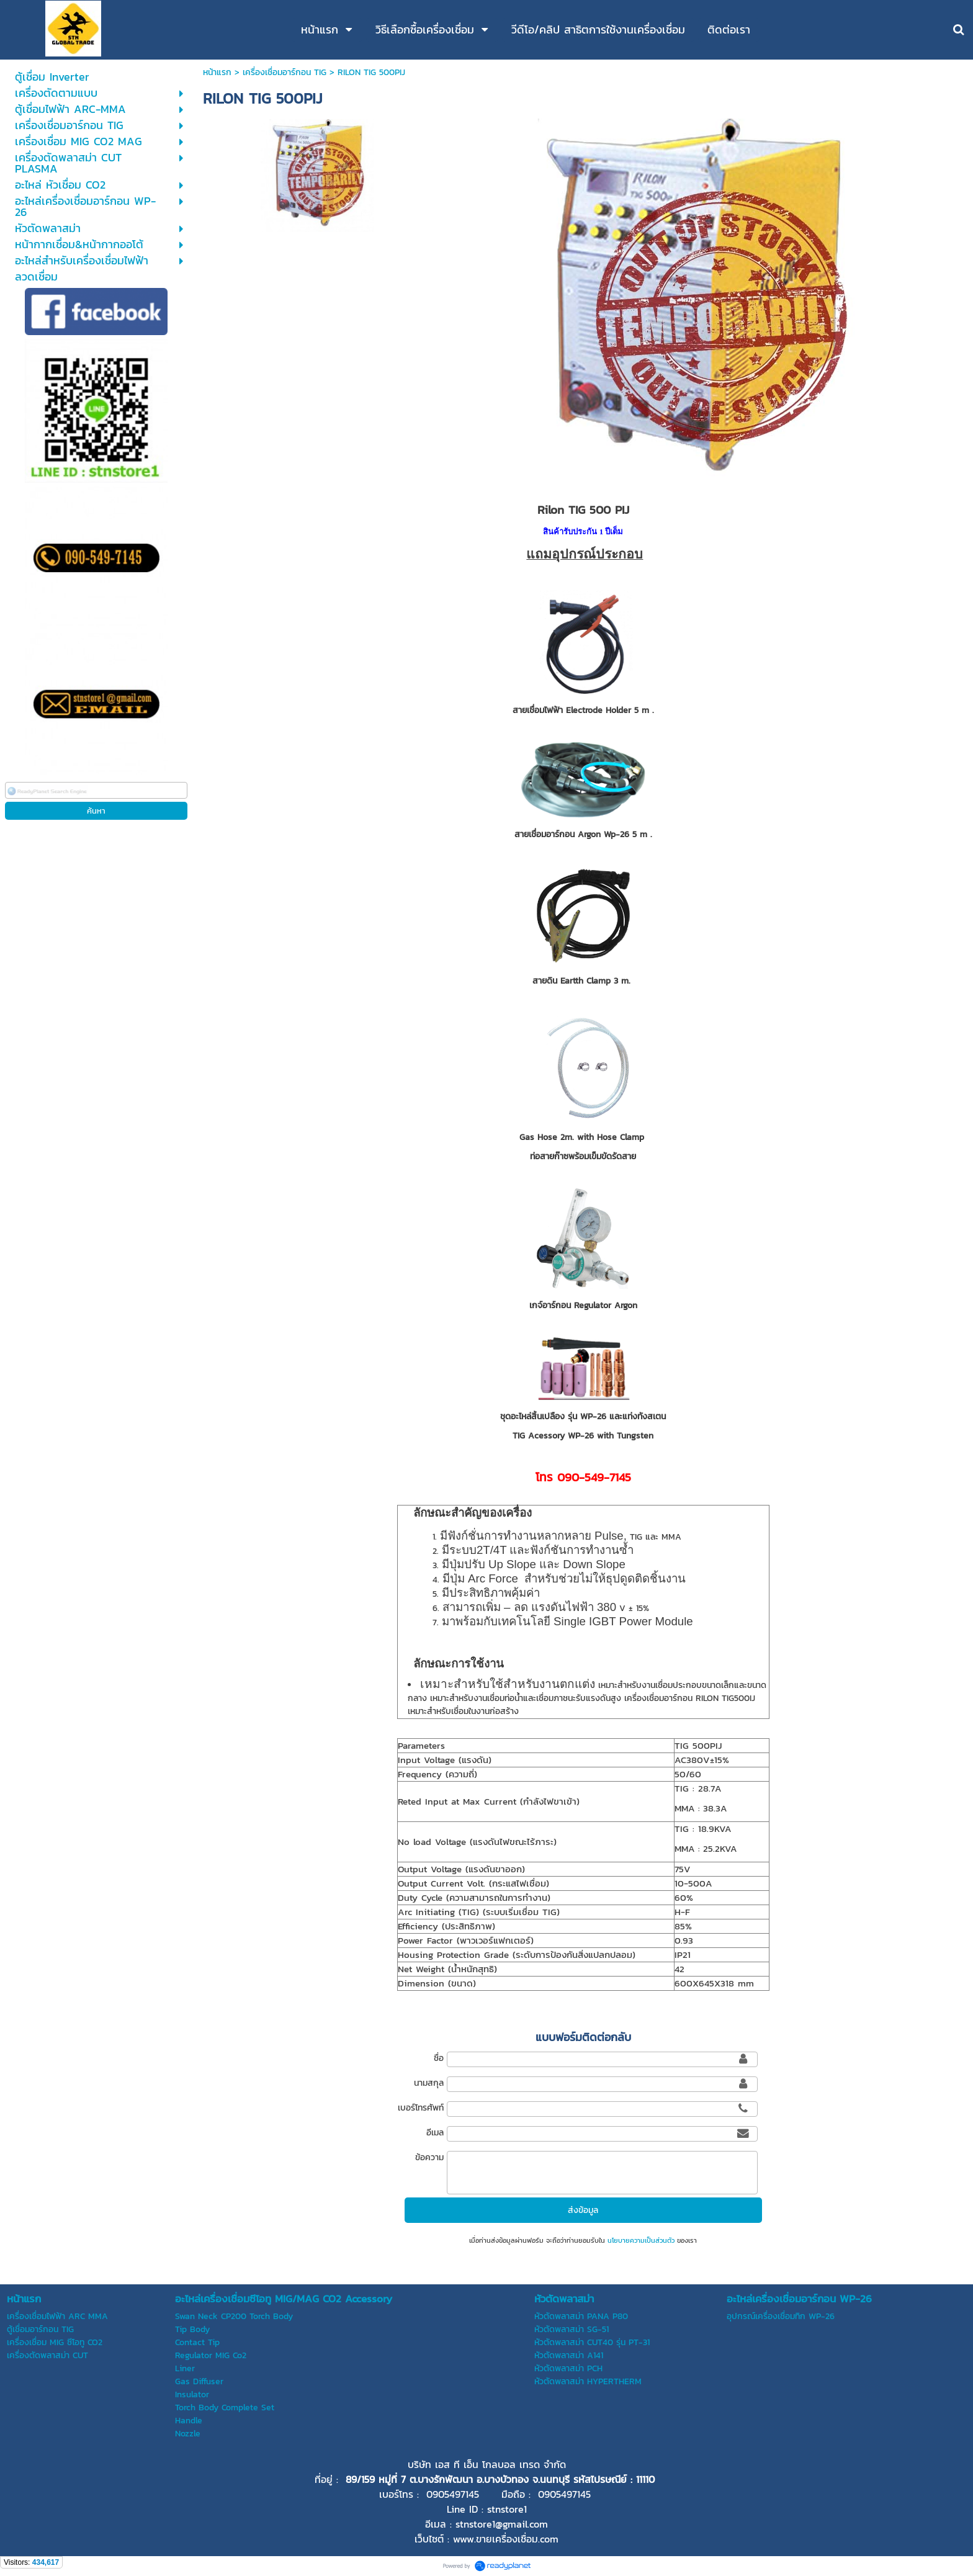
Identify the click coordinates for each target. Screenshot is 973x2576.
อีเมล (435, 2132)
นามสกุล (429, 2082)
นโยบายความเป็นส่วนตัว (641, 2240)
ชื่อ (439, 2058)
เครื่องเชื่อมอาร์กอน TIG (284, 72)
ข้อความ (429, 2157)
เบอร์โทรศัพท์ (421, 2107)
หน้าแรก (217, 72)
